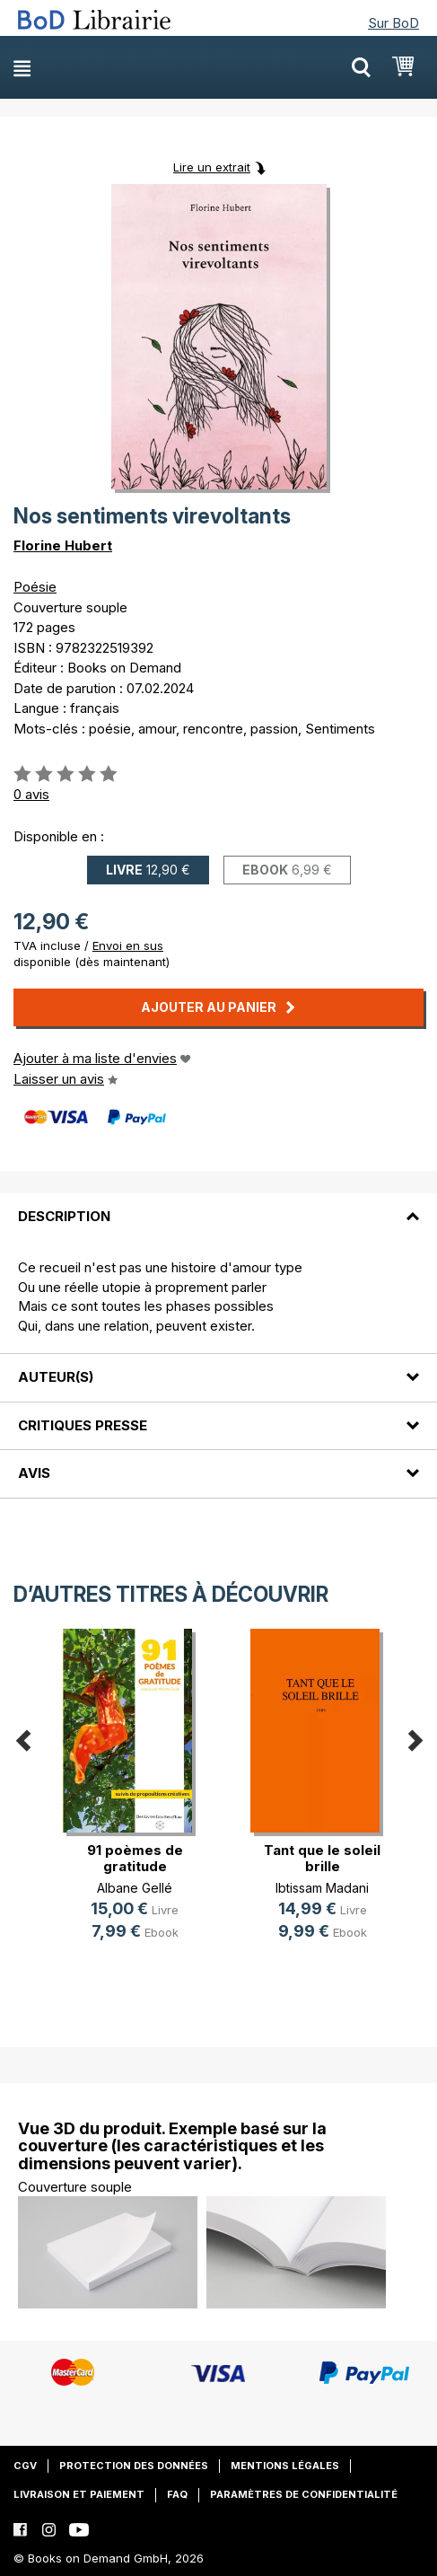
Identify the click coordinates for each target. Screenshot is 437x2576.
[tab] (218, 1206)
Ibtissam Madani (322, 1887)
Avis (34, 1472)
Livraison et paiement (78, 2494)
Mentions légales (285, 2465)
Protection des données (133, 2465)
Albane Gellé (134, 1887)
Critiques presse (82, 1425)
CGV (25, 2465)
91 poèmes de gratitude (135, 1858)
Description (64, 1216)
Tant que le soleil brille (322, 1858)
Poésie (35, 586)
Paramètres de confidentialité (304, 2494)
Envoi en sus (127, 945)
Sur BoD (393, 22)
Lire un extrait (211, 167)
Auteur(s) (55, 1376)
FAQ (177, 2494)
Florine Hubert (62, 545)
